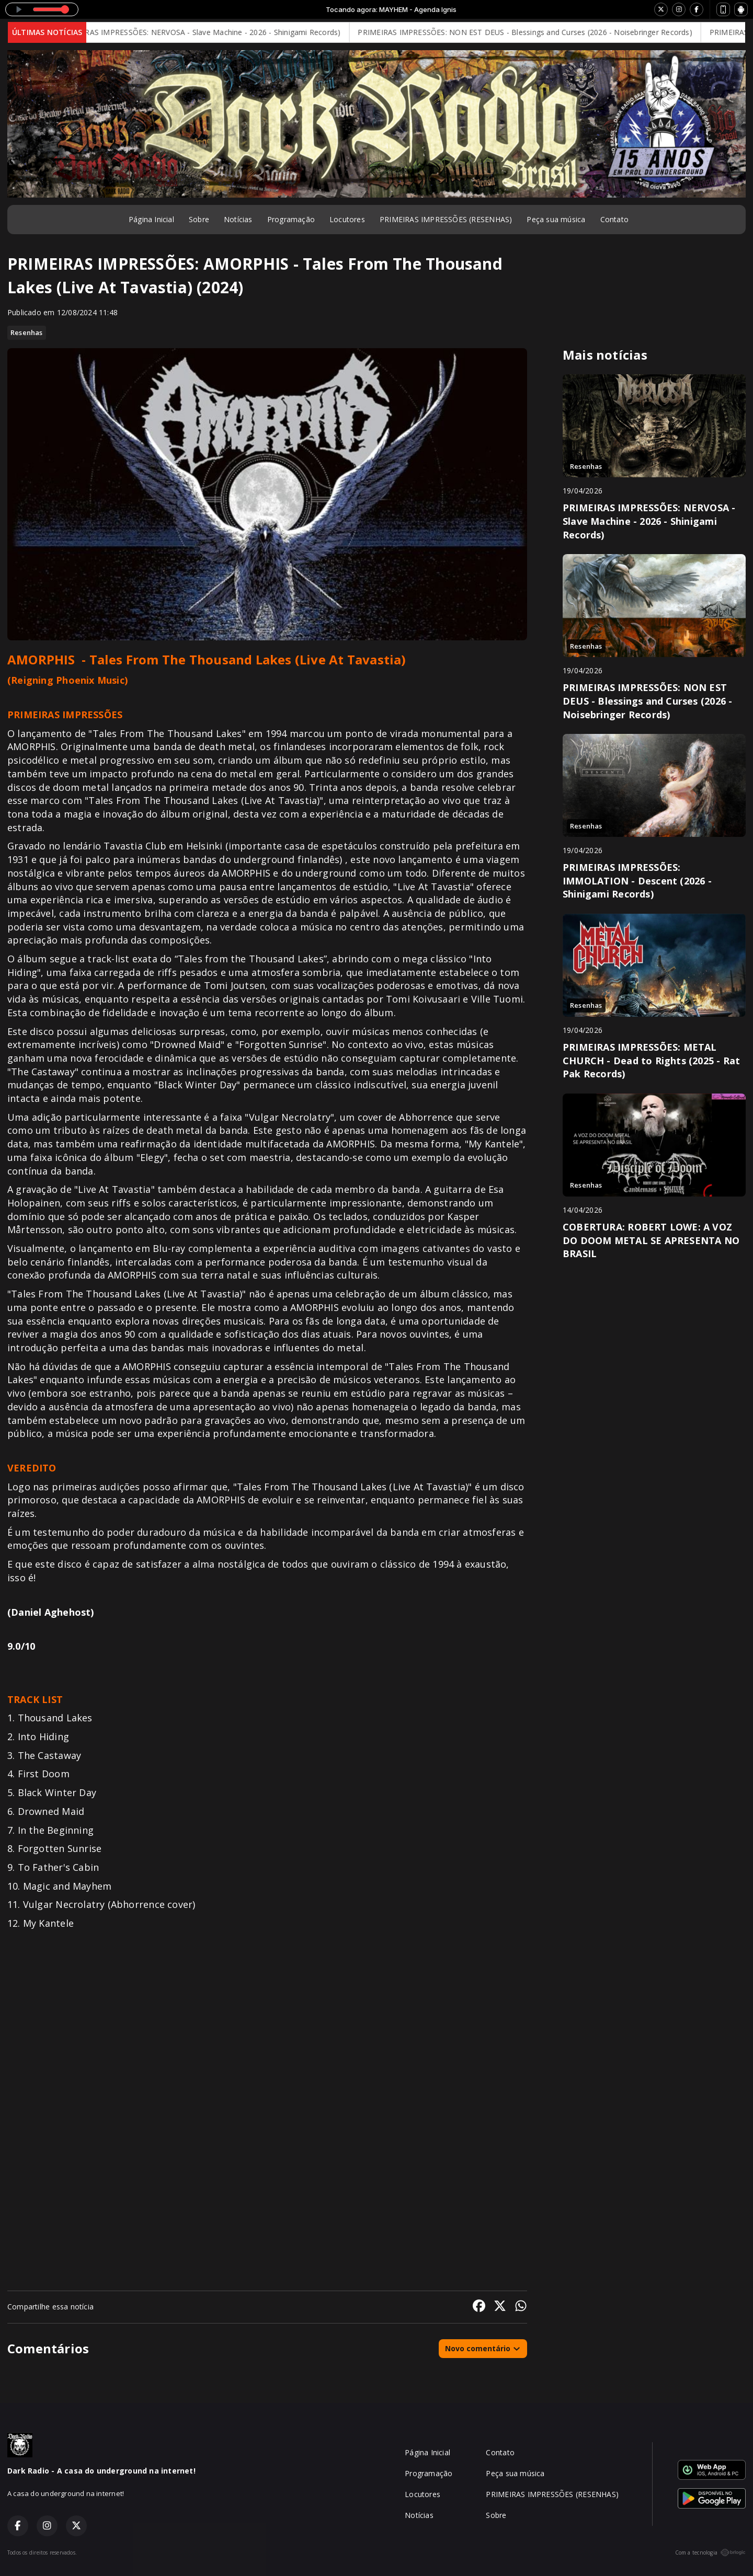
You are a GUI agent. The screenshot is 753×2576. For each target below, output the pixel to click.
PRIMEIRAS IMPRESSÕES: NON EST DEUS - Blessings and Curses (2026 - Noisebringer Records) (536, 32)
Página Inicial (151, 219)
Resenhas (26, 332)
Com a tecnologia (710, 2552)
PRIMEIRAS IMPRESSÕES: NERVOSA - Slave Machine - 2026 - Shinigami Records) (211, 32)
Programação (291, 219)
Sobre (199, 219)
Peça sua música (556, 219)
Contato (614, 219)
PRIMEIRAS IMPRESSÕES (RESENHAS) (446, 219)
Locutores (347, 219)
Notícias (238, 219)
